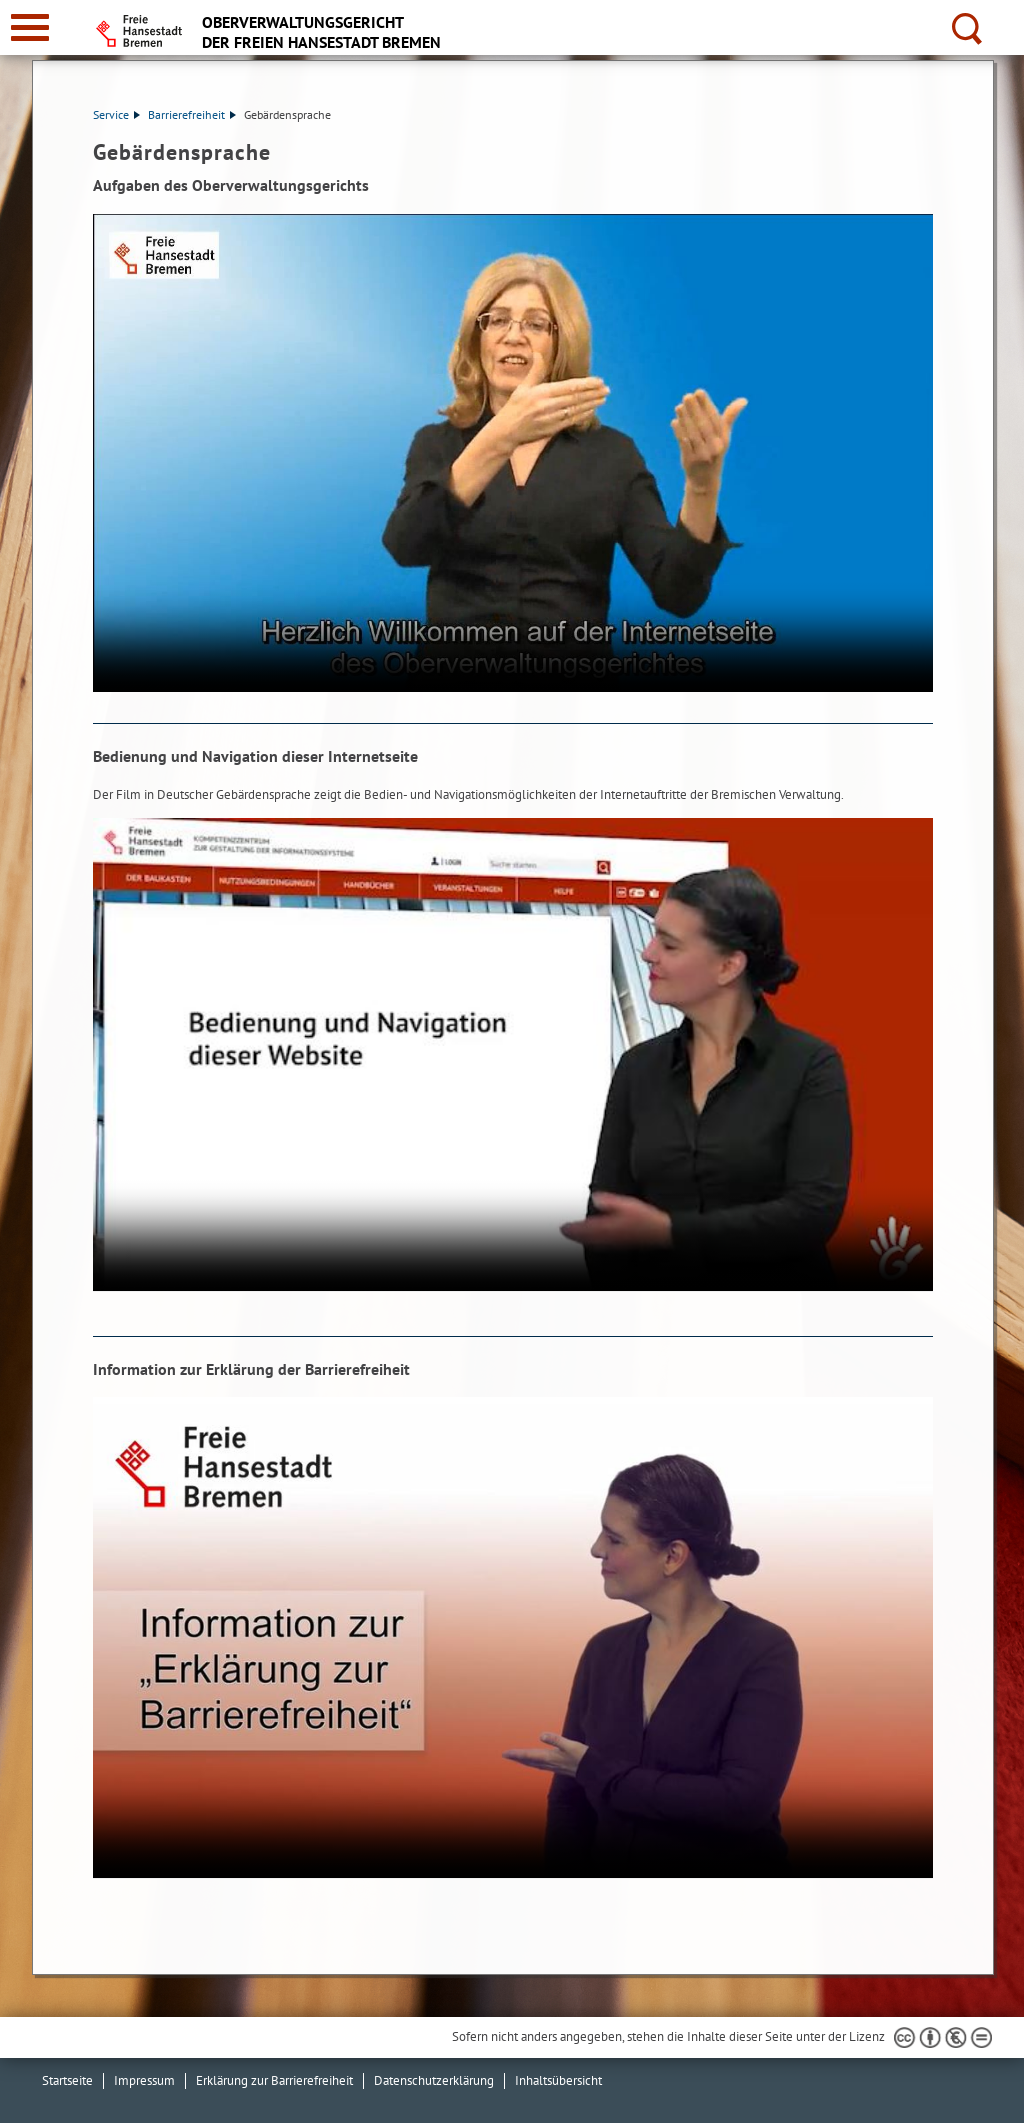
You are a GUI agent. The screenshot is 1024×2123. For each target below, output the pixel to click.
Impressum (144, 2080)
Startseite (67, 2080)
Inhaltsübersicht (558, 2080)
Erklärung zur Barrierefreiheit (274, 2080)
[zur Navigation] (30, 27)
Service (116, 114)
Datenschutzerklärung (434, 2080)
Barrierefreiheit (192, 114)
